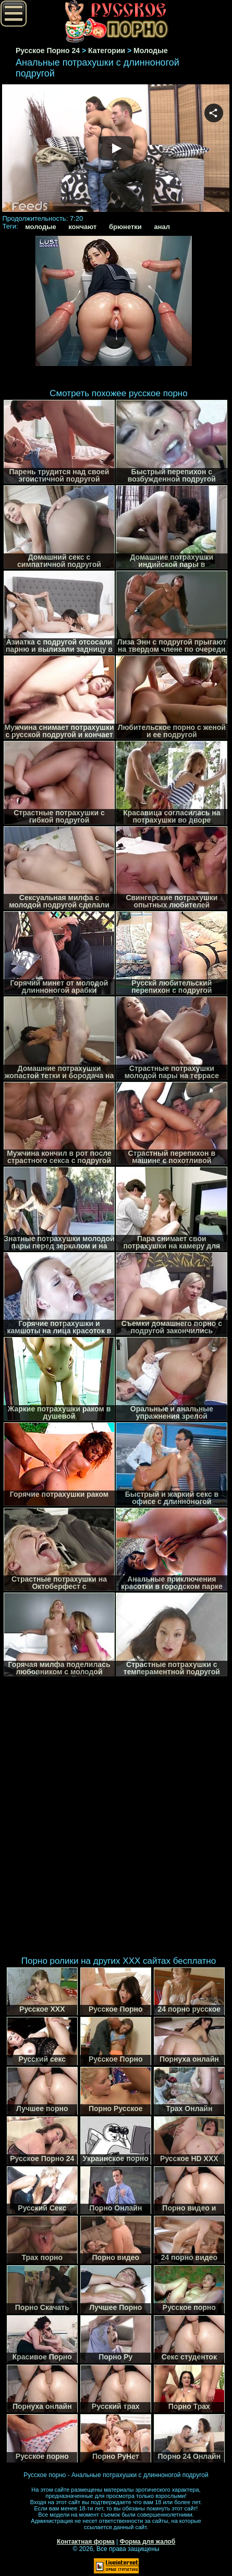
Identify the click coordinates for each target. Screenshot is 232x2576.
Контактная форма (86, 2541)
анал (162, 227)
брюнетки (125, 227)
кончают (82, 227)
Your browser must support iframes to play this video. (115, 149)
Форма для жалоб (148, 2541)
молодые (40, 227)
